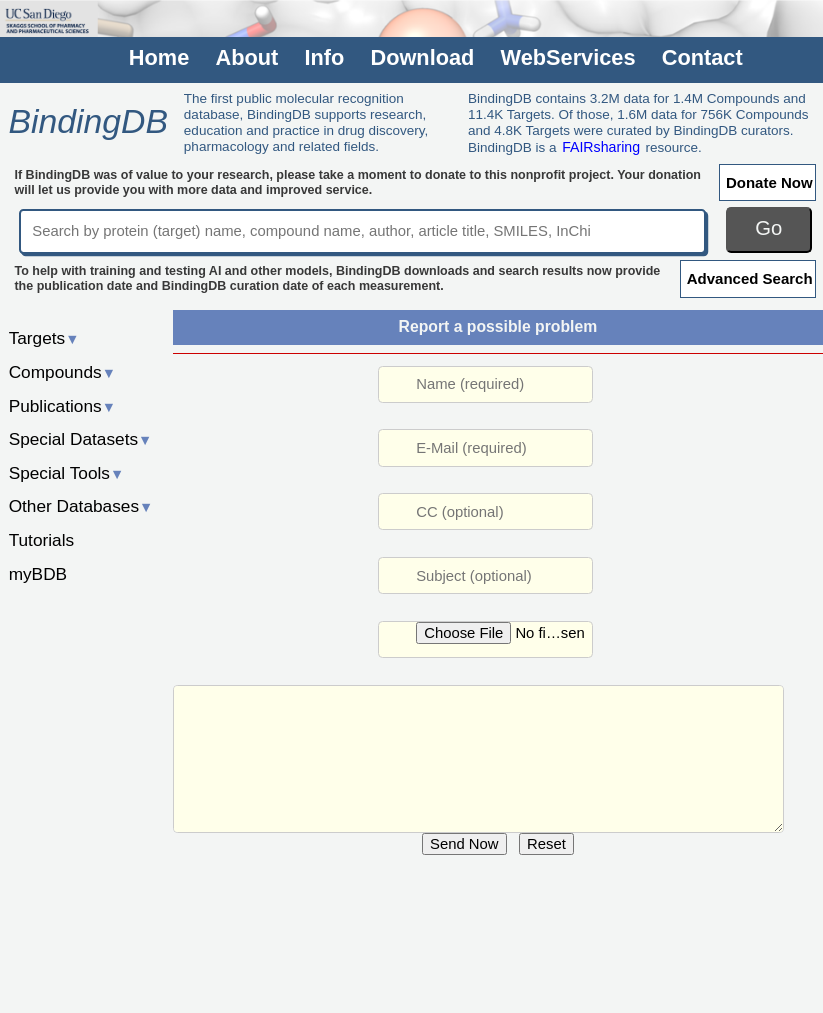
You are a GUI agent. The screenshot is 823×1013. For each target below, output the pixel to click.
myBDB (38, 574)
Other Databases (81, 506)
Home (159, 58)
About (246, 58)
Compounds (62, 372)
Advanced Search (750, 278)
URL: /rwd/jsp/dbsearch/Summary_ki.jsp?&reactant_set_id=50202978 (478, 759)
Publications (62, 406)
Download (422, 58)
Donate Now (769, 182)
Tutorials (42, 540)
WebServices (568, 58)
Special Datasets (81, 439)
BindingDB (87, 121)
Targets (44, 338)
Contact (702, 58)
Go (768, 228)
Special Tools (67, 473)
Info (324, 58)
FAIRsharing (601, 147)
